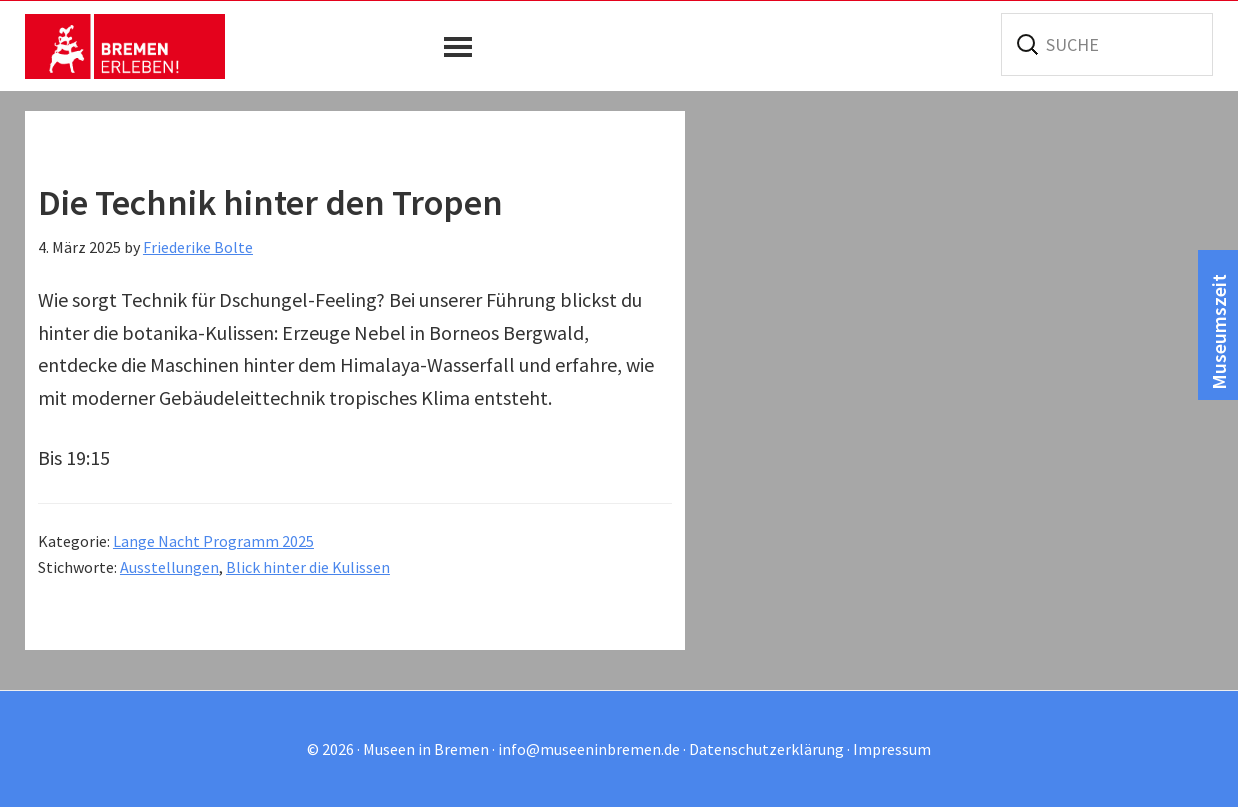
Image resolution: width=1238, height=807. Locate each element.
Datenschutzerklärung (766, 749)
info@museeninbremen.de (589, 749)
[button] (463, 47)
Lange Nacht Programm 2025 (213, 541)
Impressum (892, 749)
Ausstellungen (169, 567)
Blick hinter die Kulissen (308, 567)
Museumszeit (1218, 332)
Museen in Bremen (125, 46)
